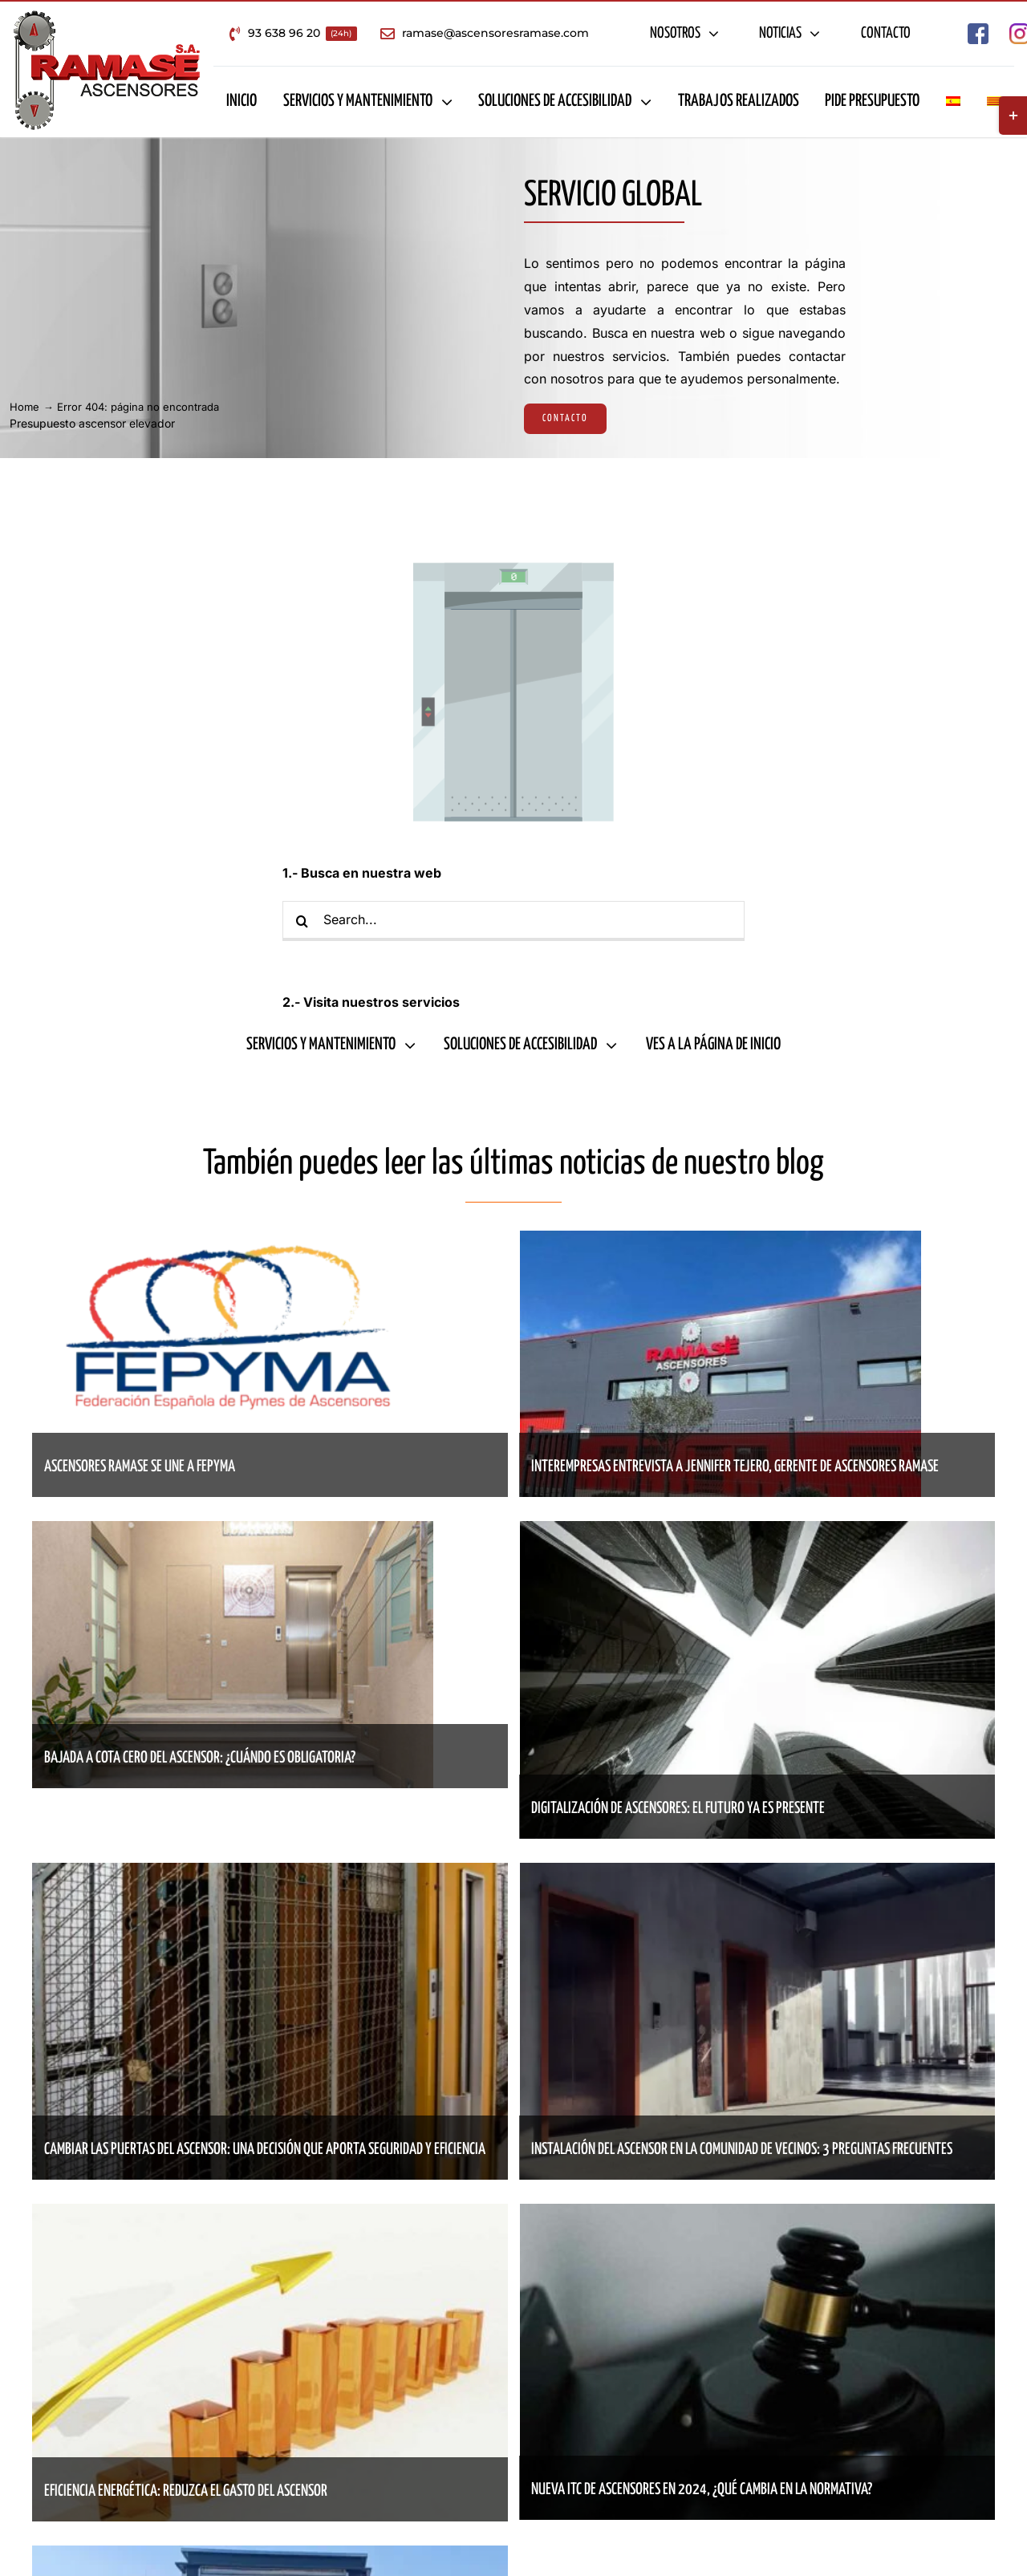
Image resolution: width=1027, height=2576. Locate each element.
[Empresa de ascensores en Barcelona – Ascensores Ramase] (107, 16)
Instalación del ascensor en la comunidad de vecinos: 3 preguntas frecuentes (741, 2149)
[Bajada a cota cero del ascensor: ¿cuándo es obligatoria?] (232, 1532)
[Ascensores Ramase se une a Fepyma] (232, 1242)
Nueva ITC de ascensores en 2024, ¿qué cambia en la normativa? (701, 2489)
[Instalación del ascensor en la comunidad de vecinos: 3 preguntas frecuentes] (758, 1874)
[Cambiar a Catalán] (994, 102)
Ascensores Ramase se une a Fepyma (139, 1467)
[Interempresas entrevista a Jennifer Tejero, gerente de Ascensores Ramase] (720, 1242)
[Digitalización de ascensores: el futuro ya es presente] (758, 1532)
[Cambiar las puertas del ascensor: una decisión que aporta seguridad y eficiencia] (270, 1874)
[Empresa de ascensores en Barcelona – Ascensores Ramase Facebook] (978, 30)
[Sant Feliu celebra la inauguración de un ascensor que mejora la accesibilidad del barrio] (270, 2557)
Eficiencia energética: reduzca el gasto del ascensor (185, 2491)
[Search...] (513, 921)
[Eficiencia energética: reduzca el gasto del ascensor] (270, 2215)
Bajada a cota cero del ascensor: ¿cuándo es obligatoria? (199, 1758)
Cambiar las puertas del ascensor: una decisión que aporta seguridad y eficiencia (264, 2149)
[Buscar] (302, 921)
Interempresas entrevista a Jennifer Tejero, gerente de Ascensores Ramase (735, 1467)
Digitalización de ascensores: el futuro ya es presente (678, 1808)
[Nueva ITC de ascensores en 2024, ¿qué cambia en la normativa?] (758, 2215)
